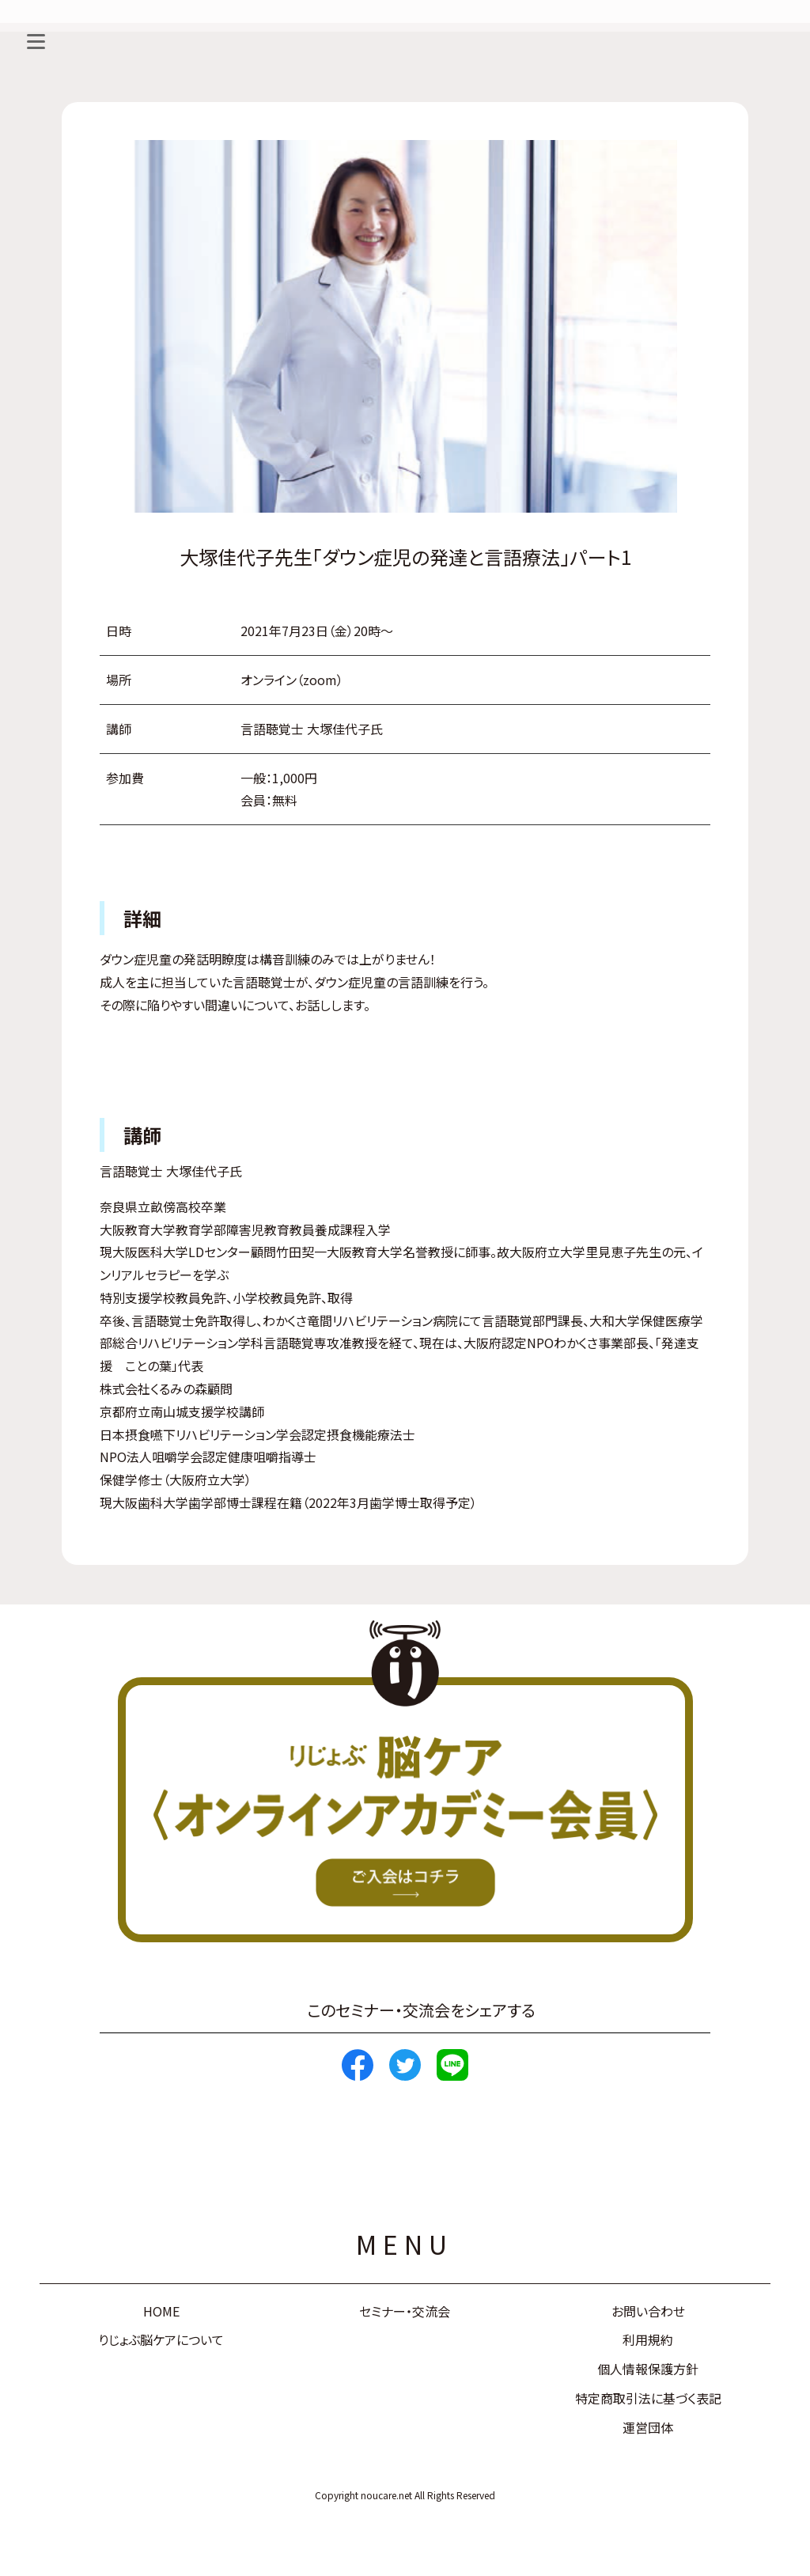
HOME (161, 2310)
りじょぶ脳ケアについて (161, 2339)
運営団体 (648, 2427)
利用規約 (648, 2339)
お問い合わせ (648, 2310)
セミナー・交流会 (404, 2310)
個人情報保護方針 (647, 2368)
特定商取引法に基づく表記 (648, 2397)
